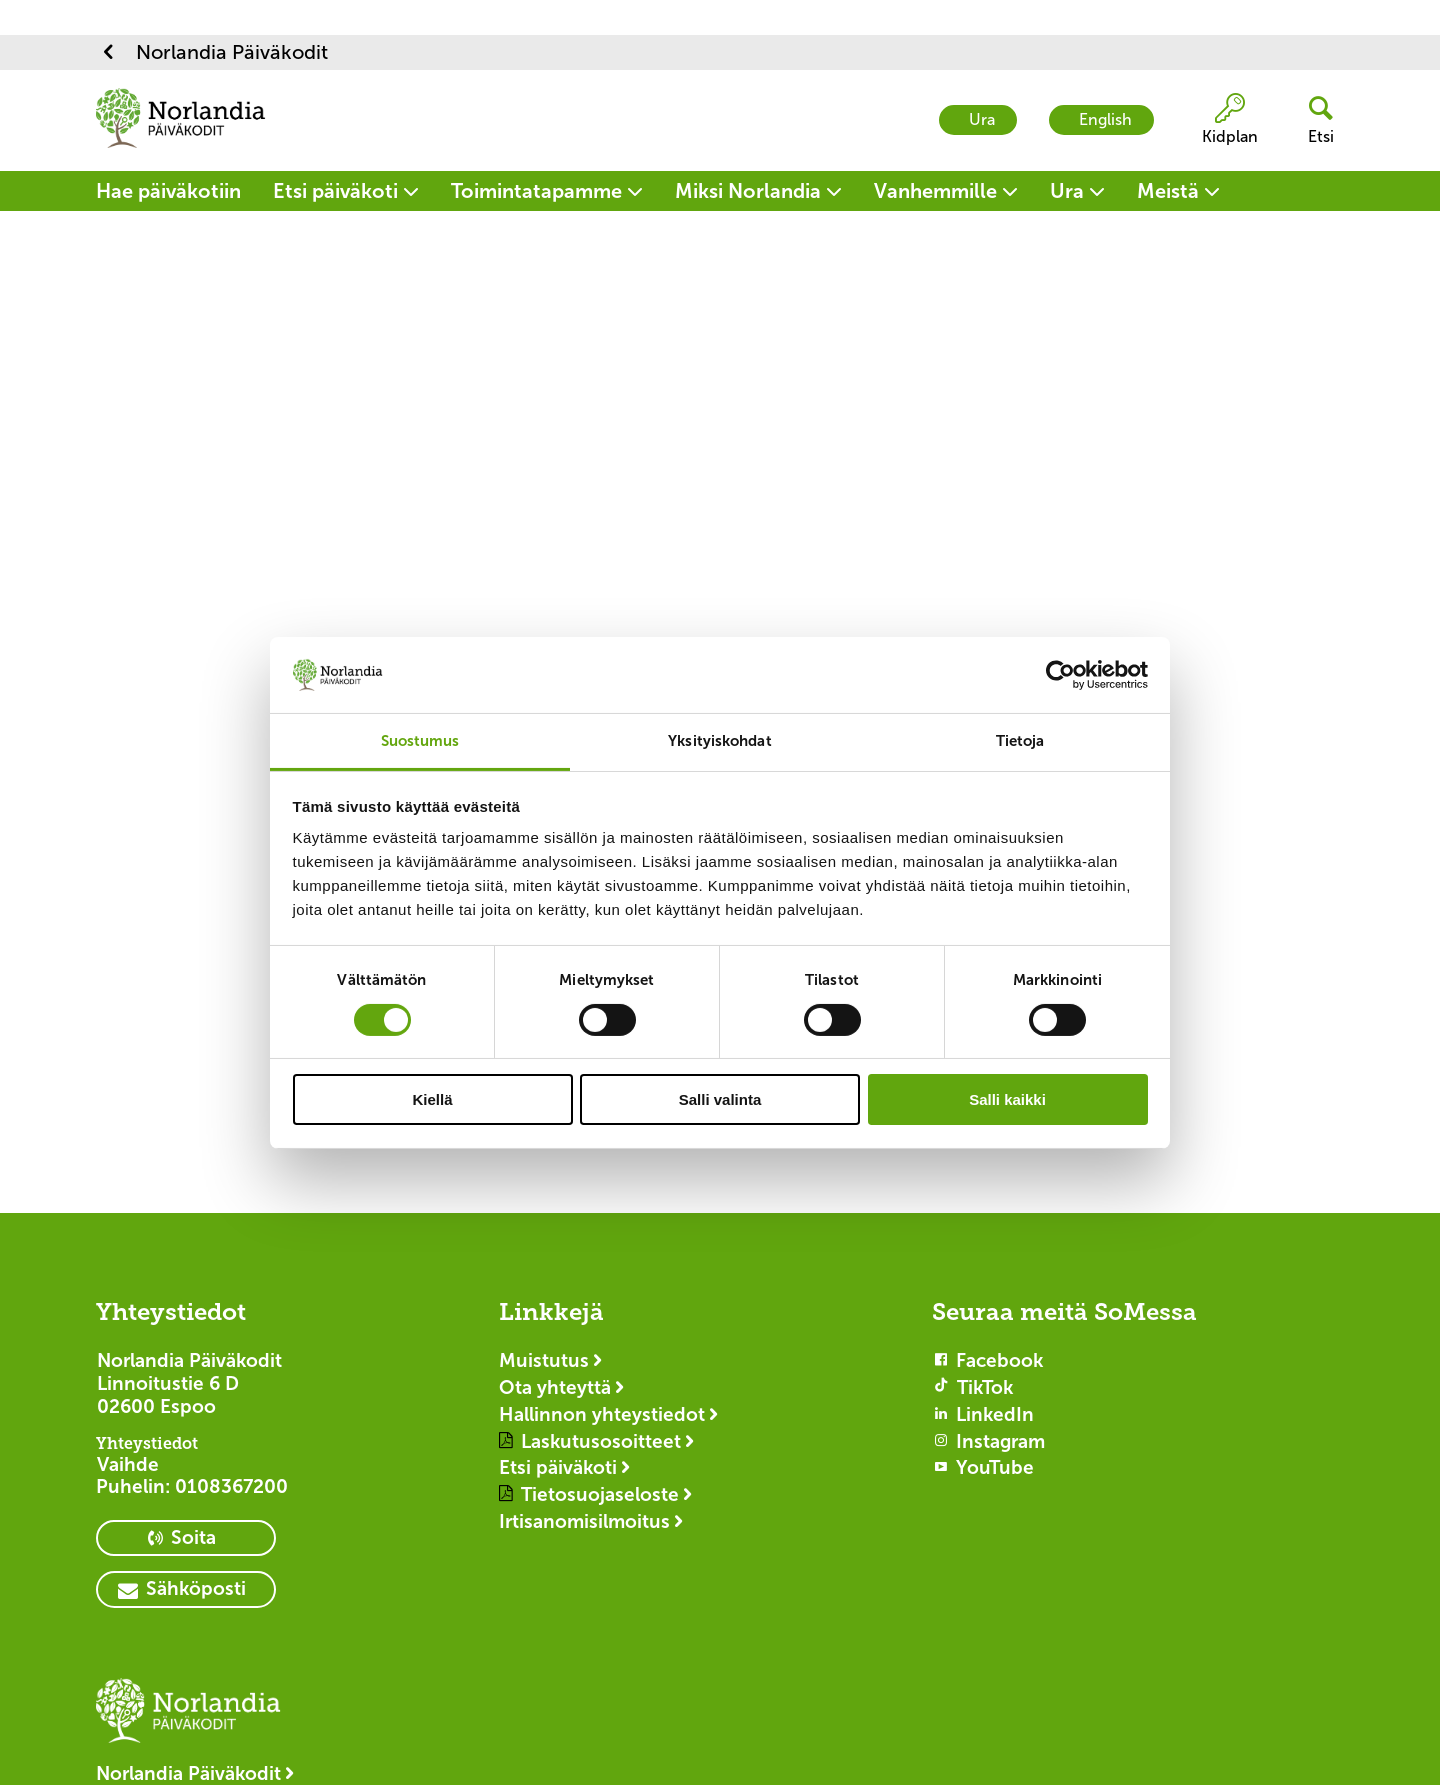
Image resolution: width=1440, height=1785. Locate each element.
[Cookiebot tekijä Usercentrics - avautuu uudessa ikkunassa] (1060, 675)
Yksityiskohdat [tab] (719, 740)
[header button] (1313, 120)
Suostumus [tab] (420, 740)
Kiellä (432, 1099)
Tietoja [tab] (1020, 740)
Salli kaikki (1007, 1099)
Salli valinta (720, 1099)
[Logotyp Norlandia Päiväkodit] (196, 1720)
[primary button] (186, 1538)
